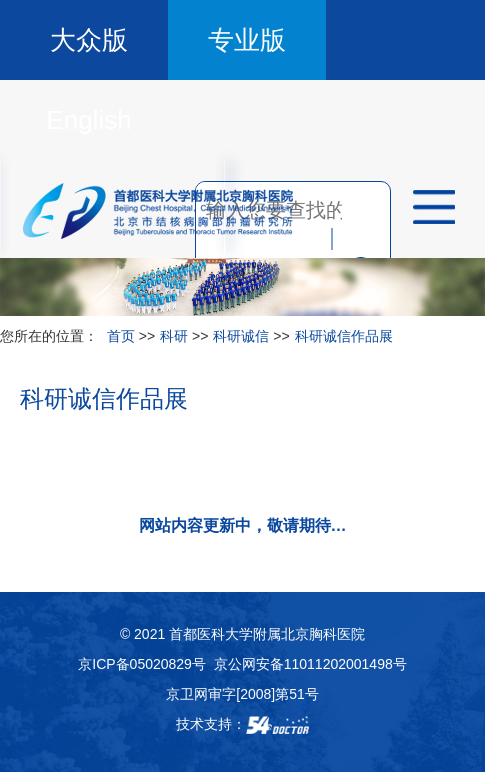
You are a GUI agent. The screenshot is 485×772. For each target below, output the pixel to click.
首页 (121, 336)
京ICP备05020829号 (142, 664)
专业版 (247, 40)
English (88, 120)
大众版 (89, 40)
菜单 (427, 210)
